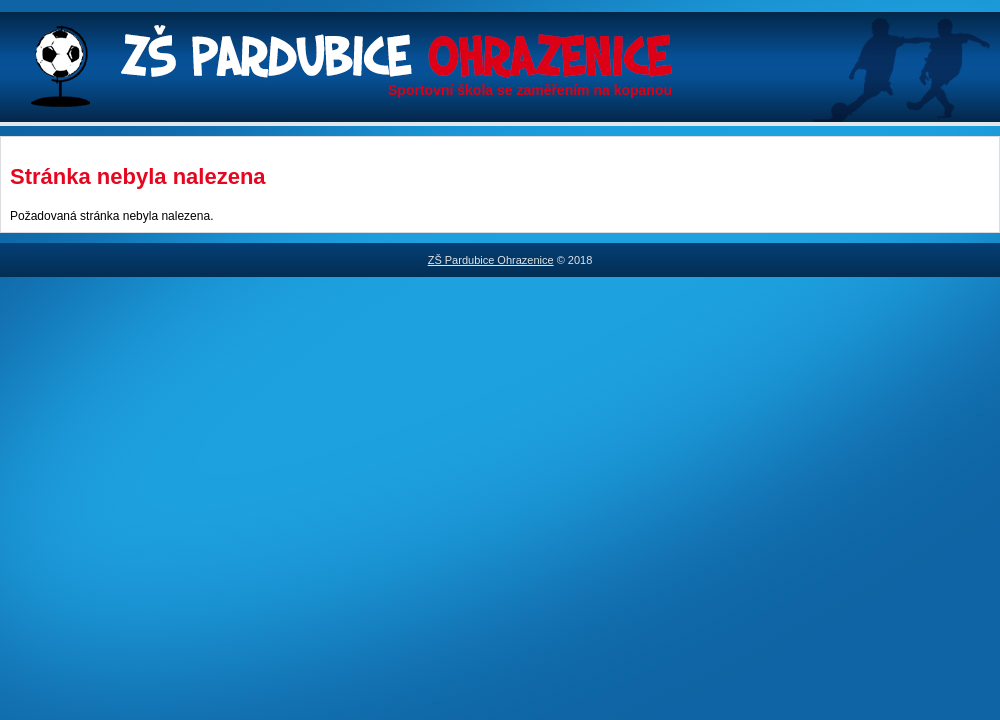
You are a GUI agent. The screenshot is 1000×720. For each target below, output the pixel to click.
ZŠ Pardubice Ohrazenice (491, 260)
